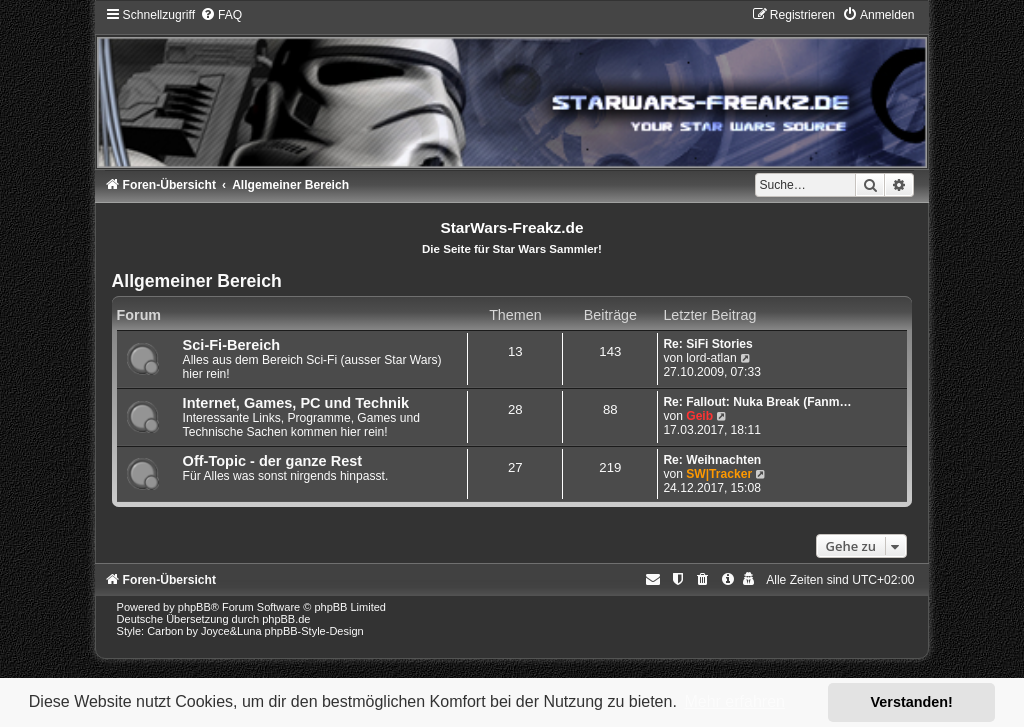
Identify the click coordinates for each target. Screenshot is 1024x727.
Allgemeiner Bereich (197, 281)
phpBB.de (286, 619)
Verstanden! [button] (912, 702)
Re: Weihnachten (712, 460)
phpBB (194, 607)
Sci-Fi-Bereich (232, 345)
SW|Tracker (719, 474)
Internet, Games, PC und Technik (296, 403)
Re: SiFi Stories (707, 344)
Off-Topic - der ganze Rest (273, 461)
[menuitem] (221, 15)
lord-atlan (711, 358)
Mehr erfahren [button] (734, 701)
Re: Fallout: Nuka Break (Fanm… (757, 402)
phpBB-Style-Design (314, 631)
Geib (699, 416)
